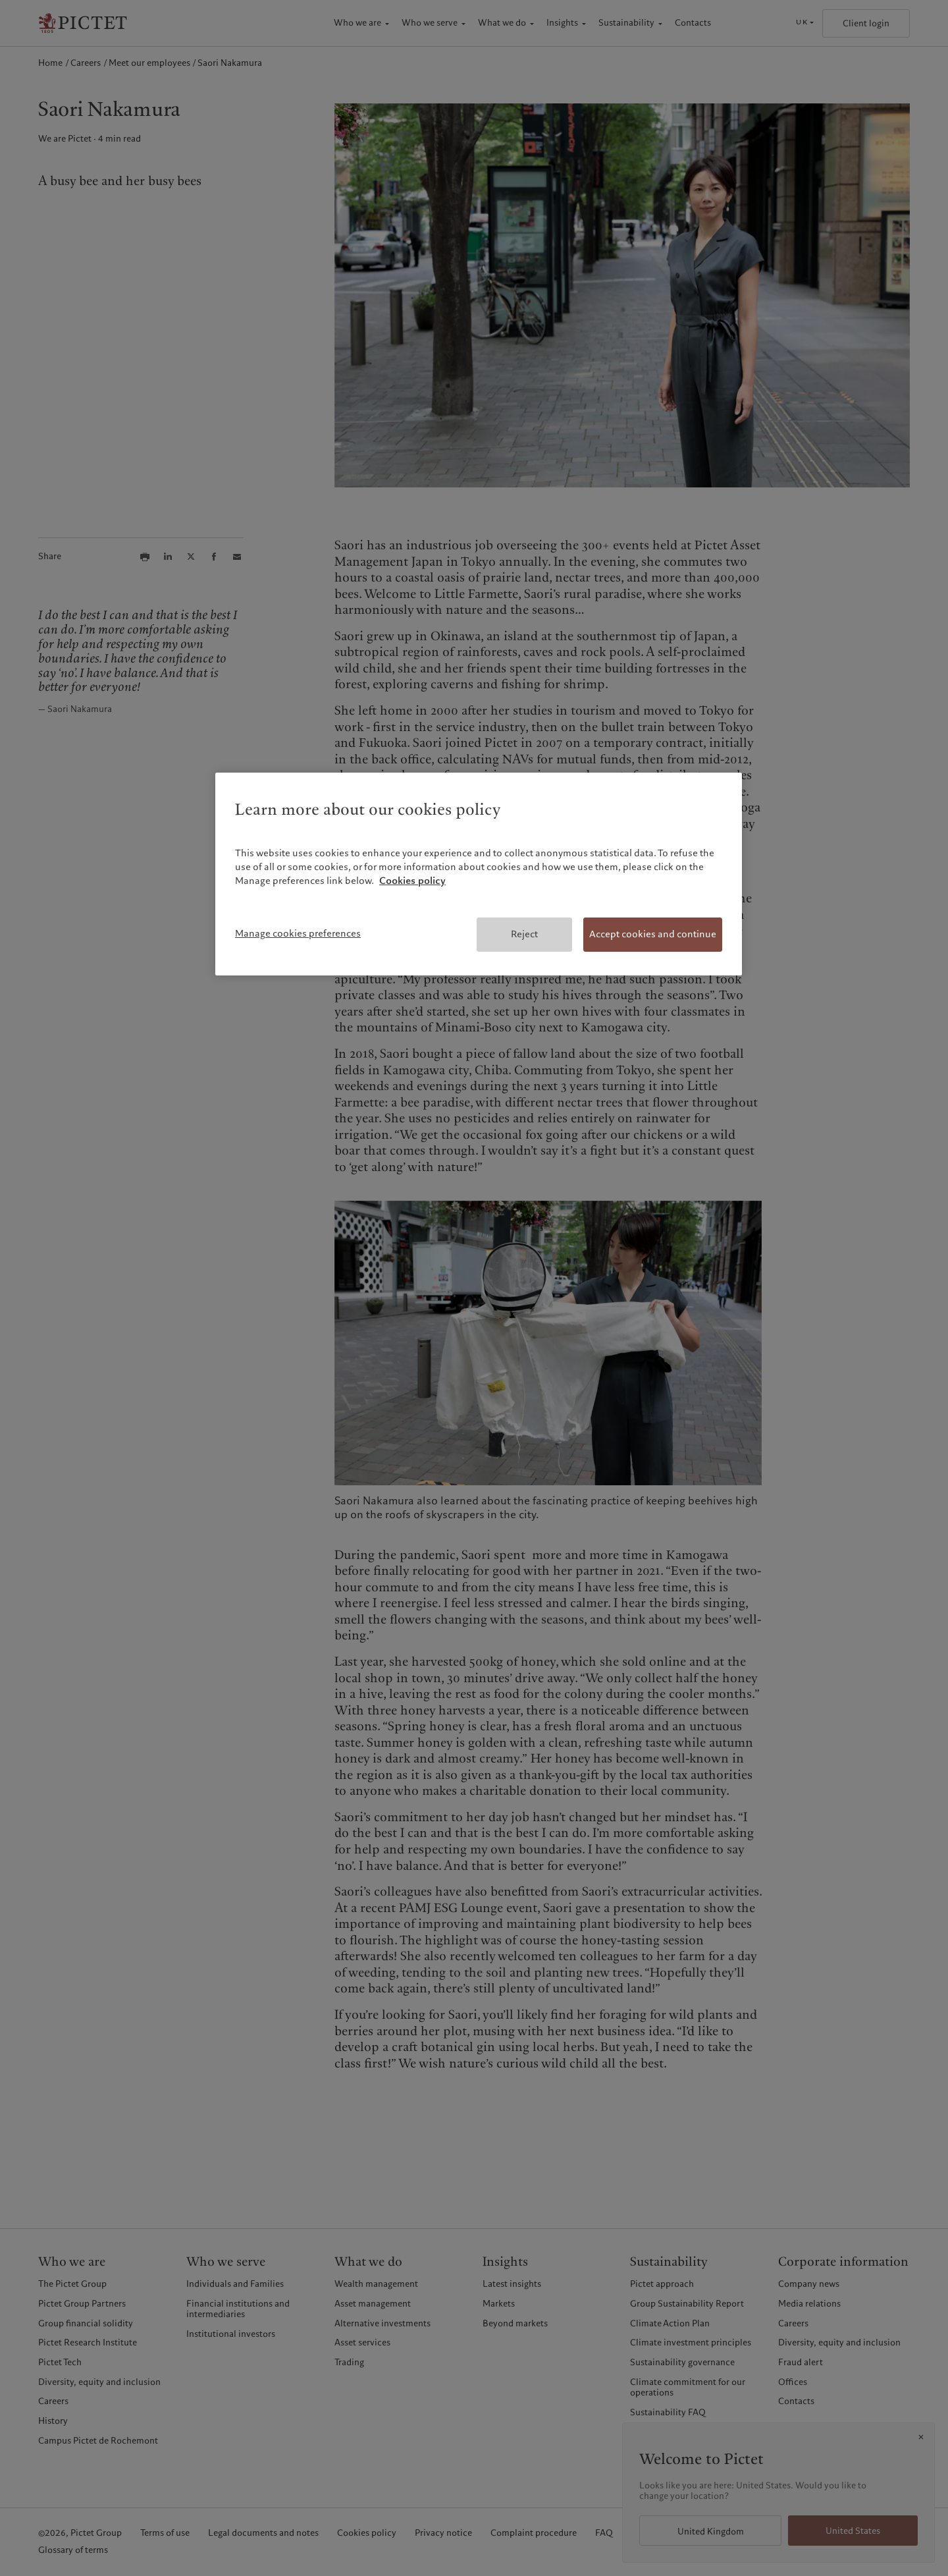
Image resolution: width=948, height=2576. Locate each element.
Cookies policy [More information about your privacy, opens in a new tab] (412, 880)
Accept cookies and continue (652, 934)
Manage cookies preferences (298, 933)
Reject (524, 934)
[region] (478, 874)
